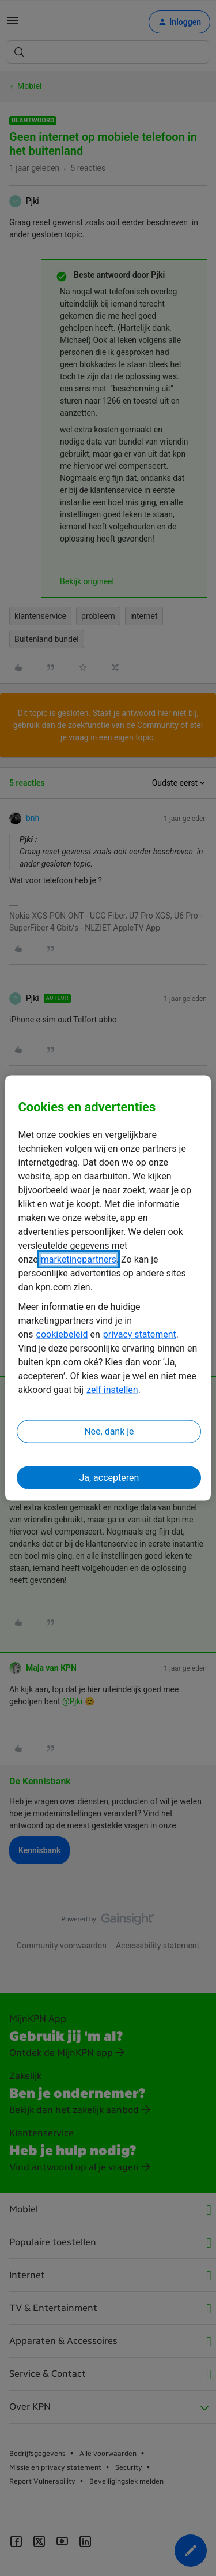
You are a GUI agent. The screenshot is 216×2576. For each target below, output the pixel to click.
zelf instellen (112, 1389)
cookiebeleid (62, 1333)
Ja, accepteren (109, 1477)
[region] (107, 1288)
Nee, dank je (109, 1430)
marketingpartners (78, 1258)
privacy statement (139, 1333)
